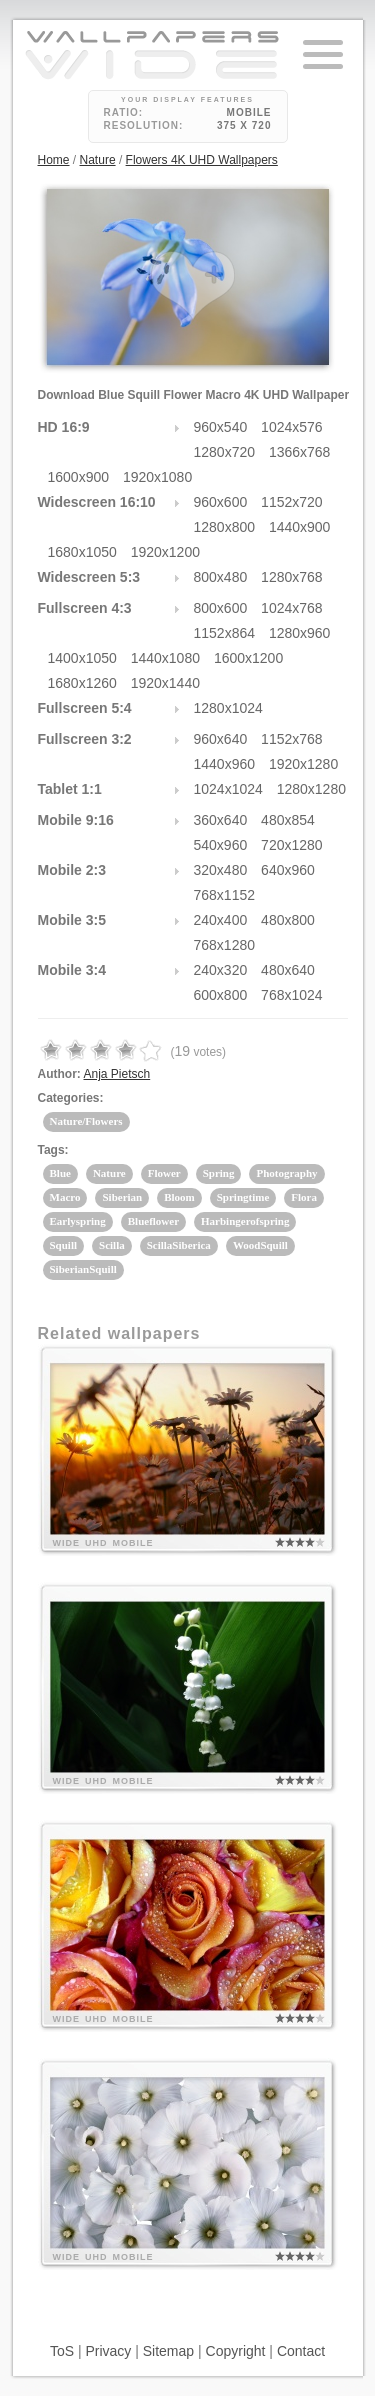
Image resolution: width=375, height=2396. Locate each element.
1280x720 (225, 452)
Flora (304, 1197)
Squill (64, 1245)
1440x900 (300, 527)
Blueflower (153, 1221)
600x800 (221, 995)
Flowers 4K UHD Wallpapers (202, 160)
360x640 (221, 820)
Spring (219, 1173)
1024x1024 (228, 789)
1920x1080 (157, 477)
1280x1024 (228, 708)
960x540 (221, 427)
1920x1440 (165, 683)
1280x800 (225, 527)
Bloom (179, 1197)
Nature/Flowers (86, 1121)
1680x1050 (82, 552)
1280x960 (300, 633)
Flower (164, 1173)
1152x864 (225, 633)
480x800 (288, 920)
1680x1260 (82, 683)
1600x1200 (248, 658)
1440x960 (225, 764)
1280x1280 (311, 789)
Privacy (108, 2351)
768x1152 (225, 895)
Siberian (122, 1197)
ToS (62, 2351)
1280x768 (292, 577)
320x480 (221, 870)
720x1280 (292, 845)
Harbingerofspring (245, 1221)
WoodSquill (260, 1245)
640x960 (288, 870)
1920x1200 (165, 552)
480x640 (288, 970)
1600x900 (79, 477)
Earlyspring (78, 1221)
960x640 (221, 739)
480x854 (288, 820)
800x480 (221, 577)
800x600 (221, 608)
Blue (60, 1173)
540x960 (221, 845)
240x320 (221, 970)
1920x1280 (303, 764)
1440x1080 (165, 658)
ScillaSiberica (179, 1245)
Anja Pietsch (117, 1074)
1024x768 (292, 608)
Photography (286, 1173)
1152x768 (292, 739)
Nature (98, 160)
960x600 (221, 502)
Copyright (236, 2351)
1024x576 (292, 427)
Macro (65, 1197)
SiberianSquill (83, 1269)
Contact (301, 2351)
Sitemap (168, 2351)
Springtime (243, 1197)
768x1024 (292, 995)
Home (54, 160)
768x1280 (225, 945)
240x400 (221, 920)
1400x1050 (82, 658)
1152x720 (292, 502)
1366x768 (300, 452)
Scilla (112, 1245)
